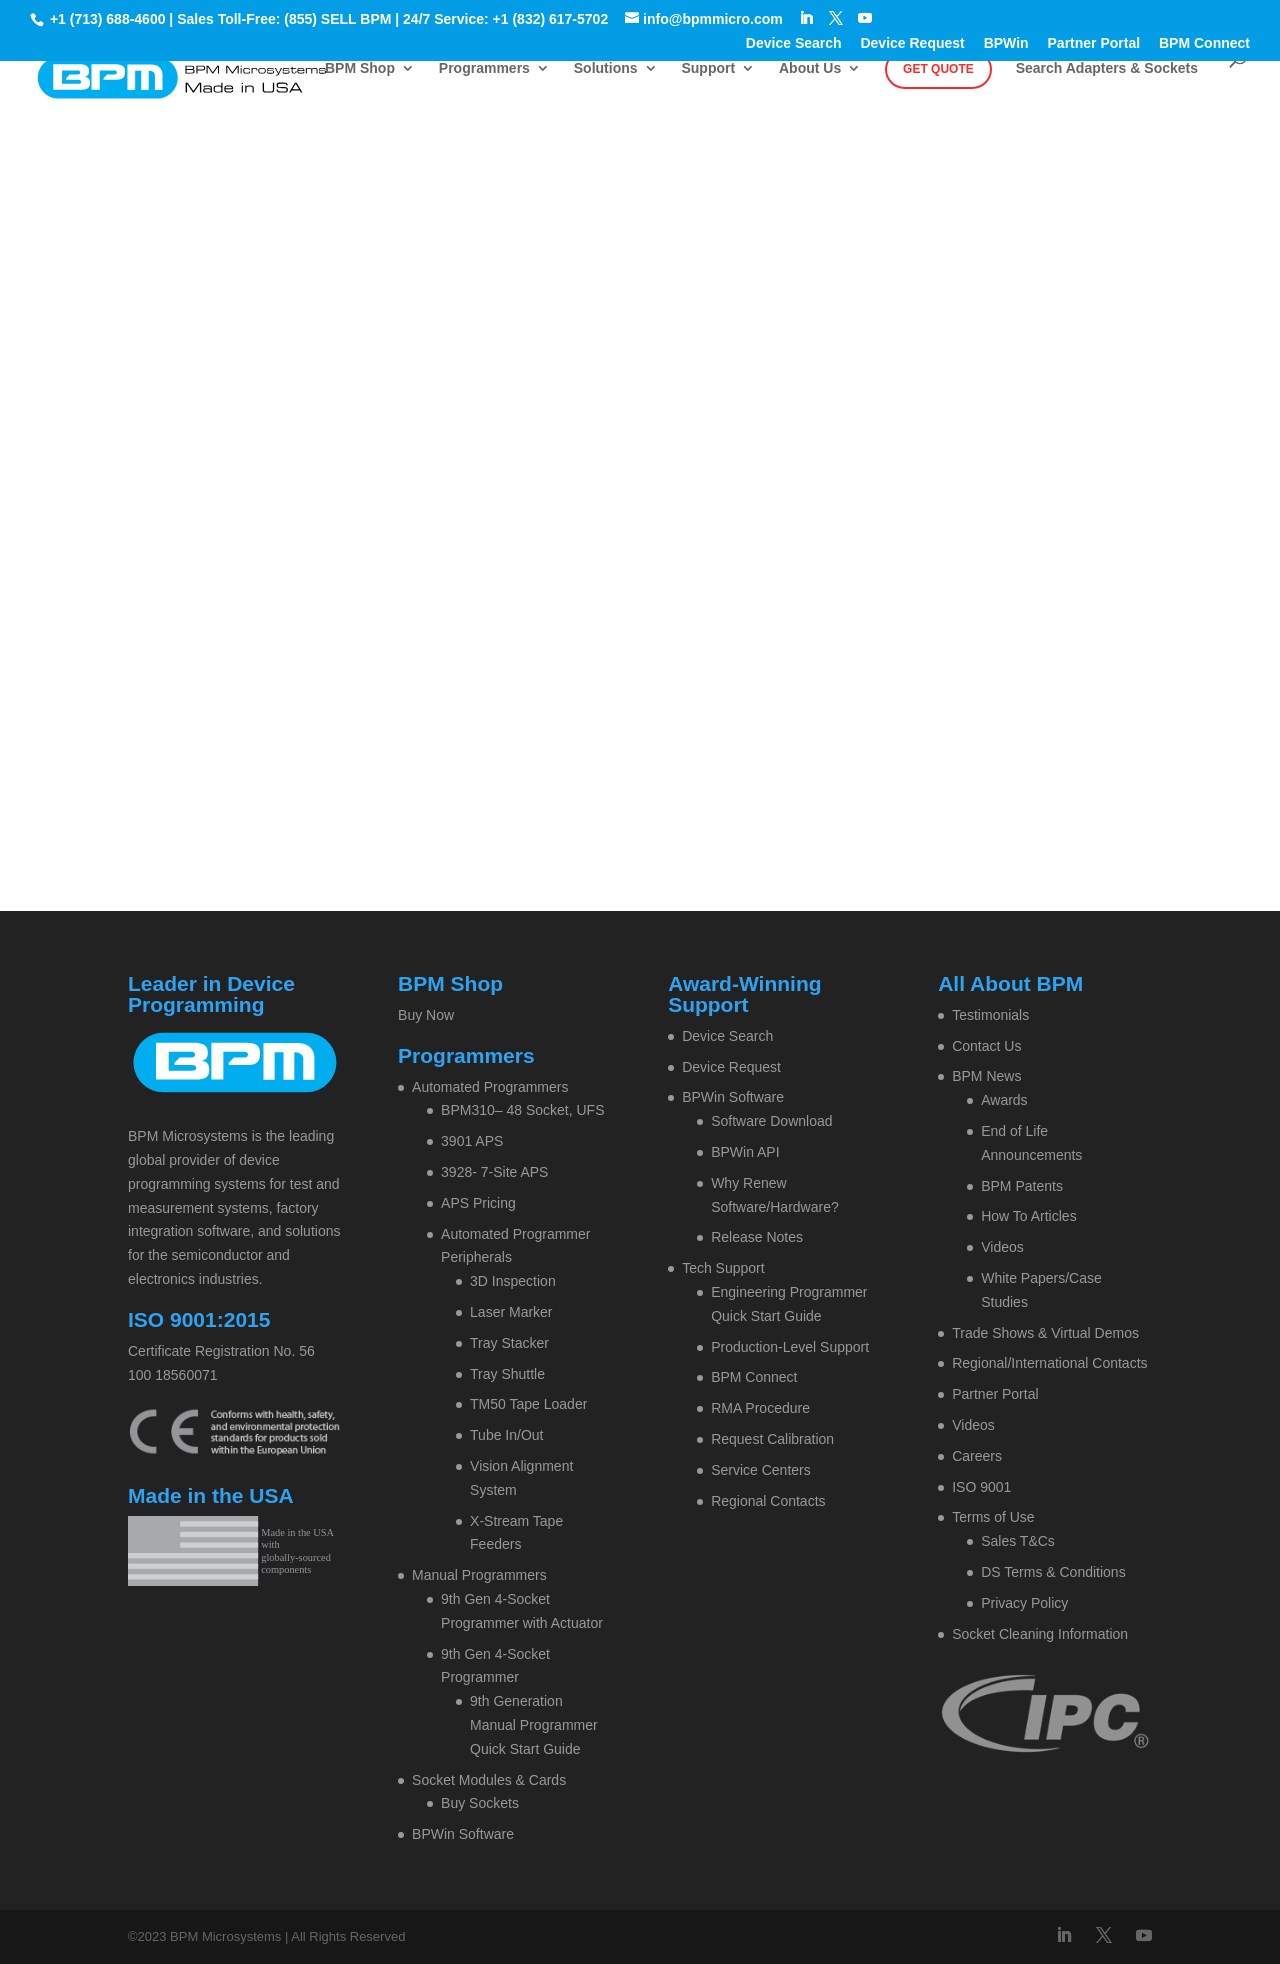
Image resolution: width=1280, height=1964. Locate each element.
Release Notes (757, 1237)
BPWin (1006, 43)
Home (552, 304)
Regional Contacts (768, 1501)
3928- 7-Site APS (494, 1172)
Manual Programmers (479, 1575)
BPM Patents (1022, 1186)
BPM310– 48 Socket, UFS (522, 1110)
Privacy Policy (1024, 1603)
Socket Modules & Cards (489, 1780)
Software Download (771, 1121)
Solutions (606, 68)
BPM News (986, 1076)
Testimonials (990, 1015)
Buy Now (426, 1015)
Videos (1002, 1247)
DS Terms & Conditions (1053, 1572)
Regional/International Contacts (1049, 1363)
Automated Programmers (490, 1087)
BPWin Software (463, 1834)
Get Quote (938, 69)
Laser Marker (511, 1312)
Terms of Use (993, 1517)
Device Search (794, 43)
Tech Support (723, 1268)
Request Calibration (772, 1439)
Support (708, 68)
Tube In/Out (506, 1435)
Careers (977, 1456)
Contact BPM (695, 304)
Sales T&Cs (1018, 1541)
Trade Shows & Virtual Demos (1045, 1333)
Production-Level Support (790, 1347)
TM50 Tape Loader (528, 1404)
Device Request (912, 43)
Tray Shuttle (507, 1374)
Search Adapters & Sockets (1107, 68)
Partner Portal (1094, 43)
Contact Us (986, 1046)
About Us (810, 68)
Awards (1004, 1100)
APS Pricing (478, 1203)
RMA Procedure (760, 1408)
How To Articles (1028, 1216)
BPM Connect (1204, 43)
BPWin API (745, 1152)
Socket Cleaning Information (1040, 1634)
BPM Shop (360, 68)
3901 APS (472, 1141)
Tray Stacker (509, 1343)
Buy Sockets (480, 1803)
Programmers (484, 68)
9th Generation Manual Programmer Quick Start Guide (534, 1725)
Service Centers (761, 1470)
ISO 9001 (981, 1487)
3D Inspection (513, 1281)
